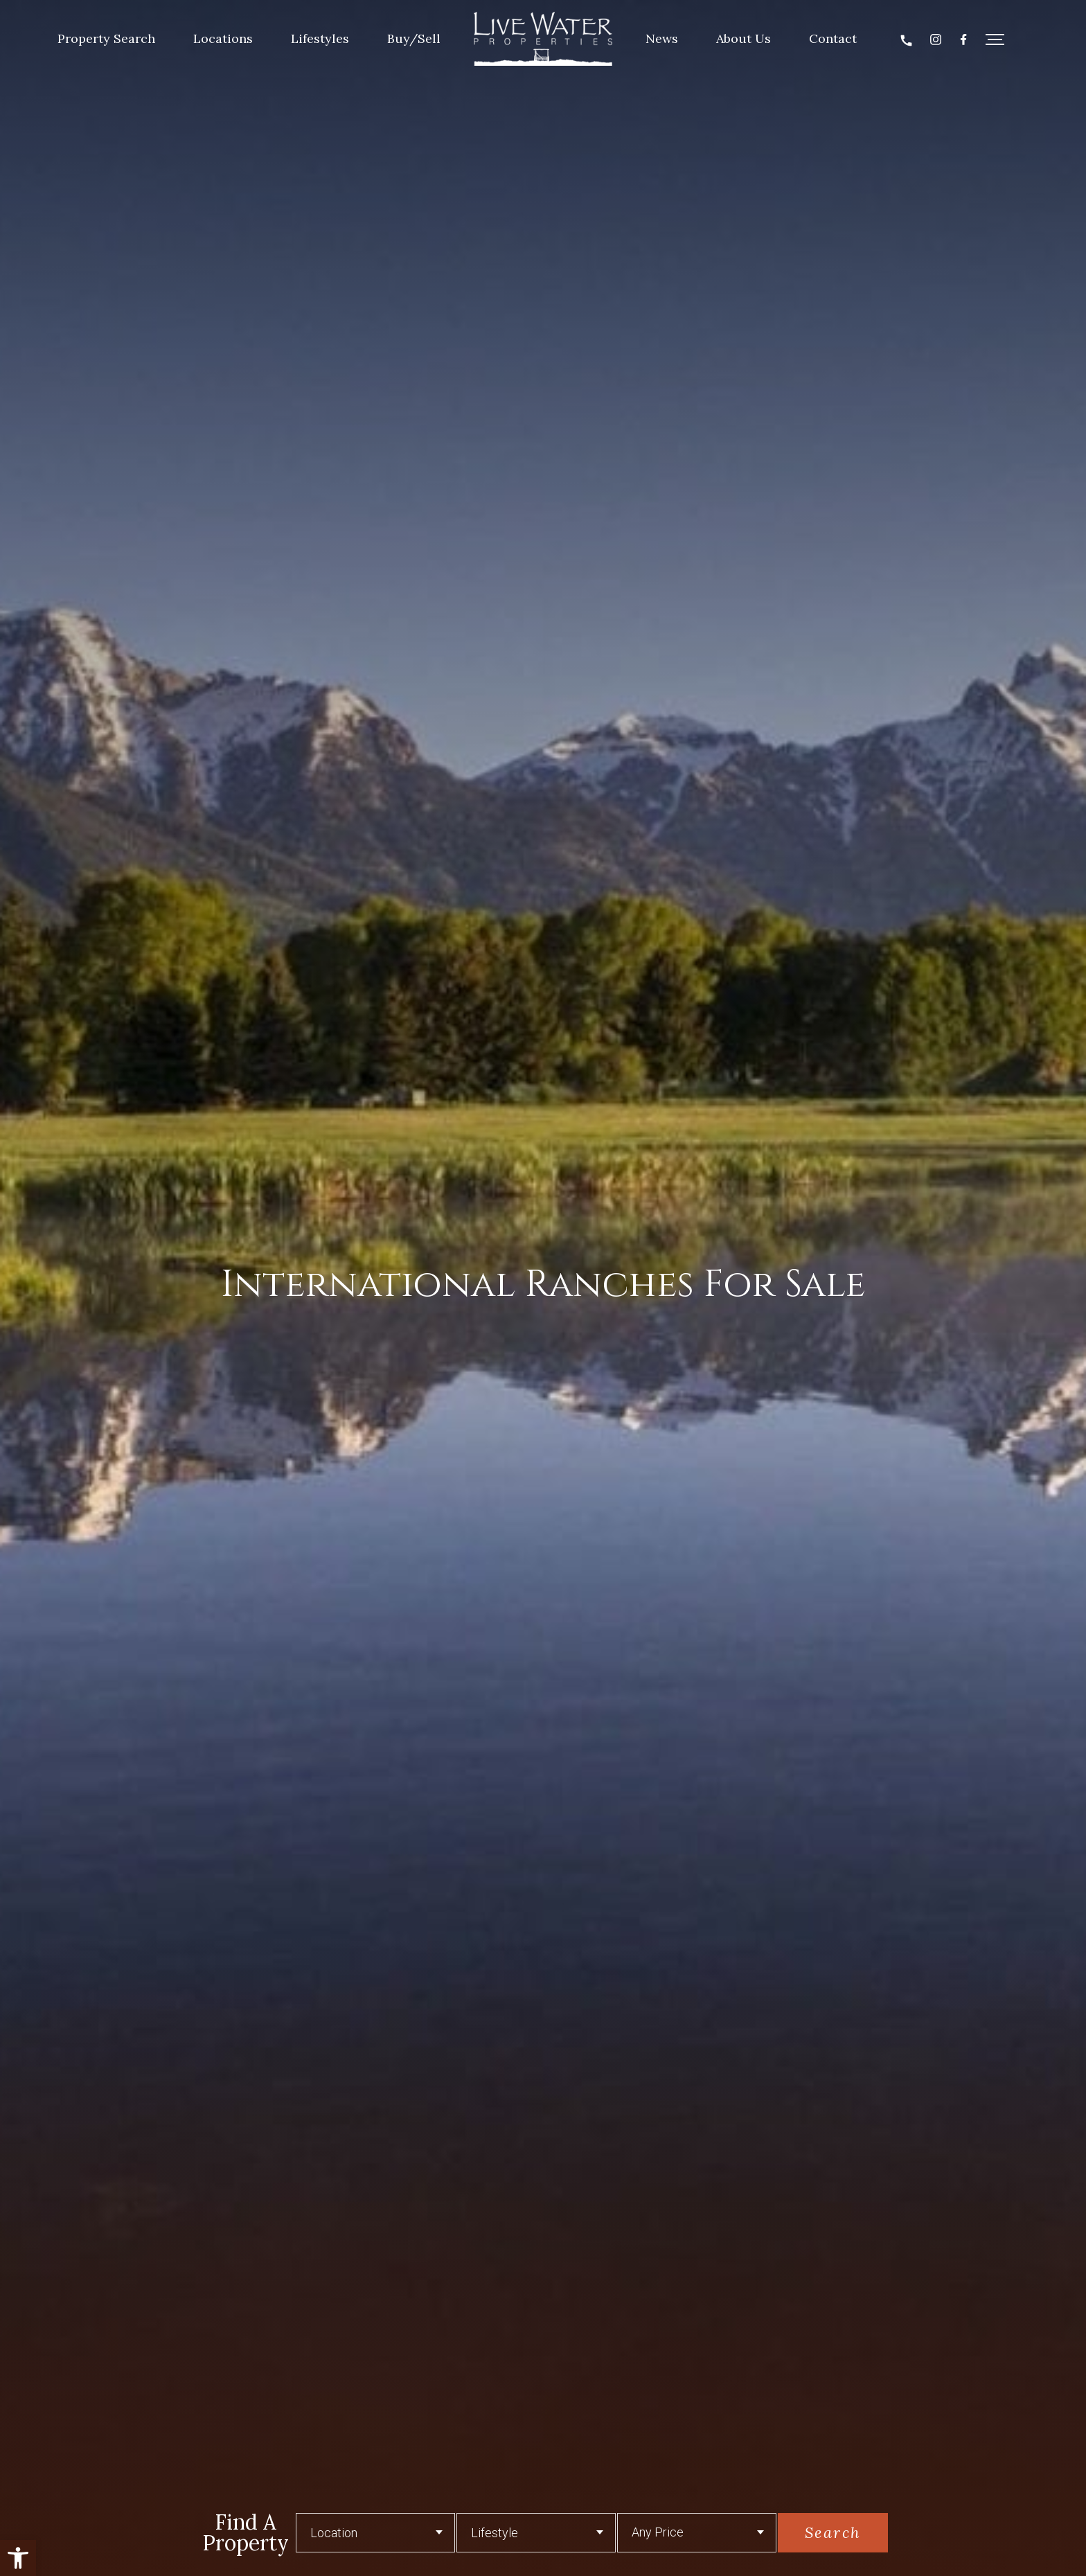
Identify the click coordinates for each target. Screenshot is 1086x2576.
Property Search (106, 38)
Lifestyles (320, 38)
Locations (223, 38)
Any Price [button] (658, 2532)
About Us (743, 38)
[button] (18, 2558)
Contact (833, 38)
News (662, 38)
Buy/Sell (413, 38)
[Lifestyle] (536, 2532)
